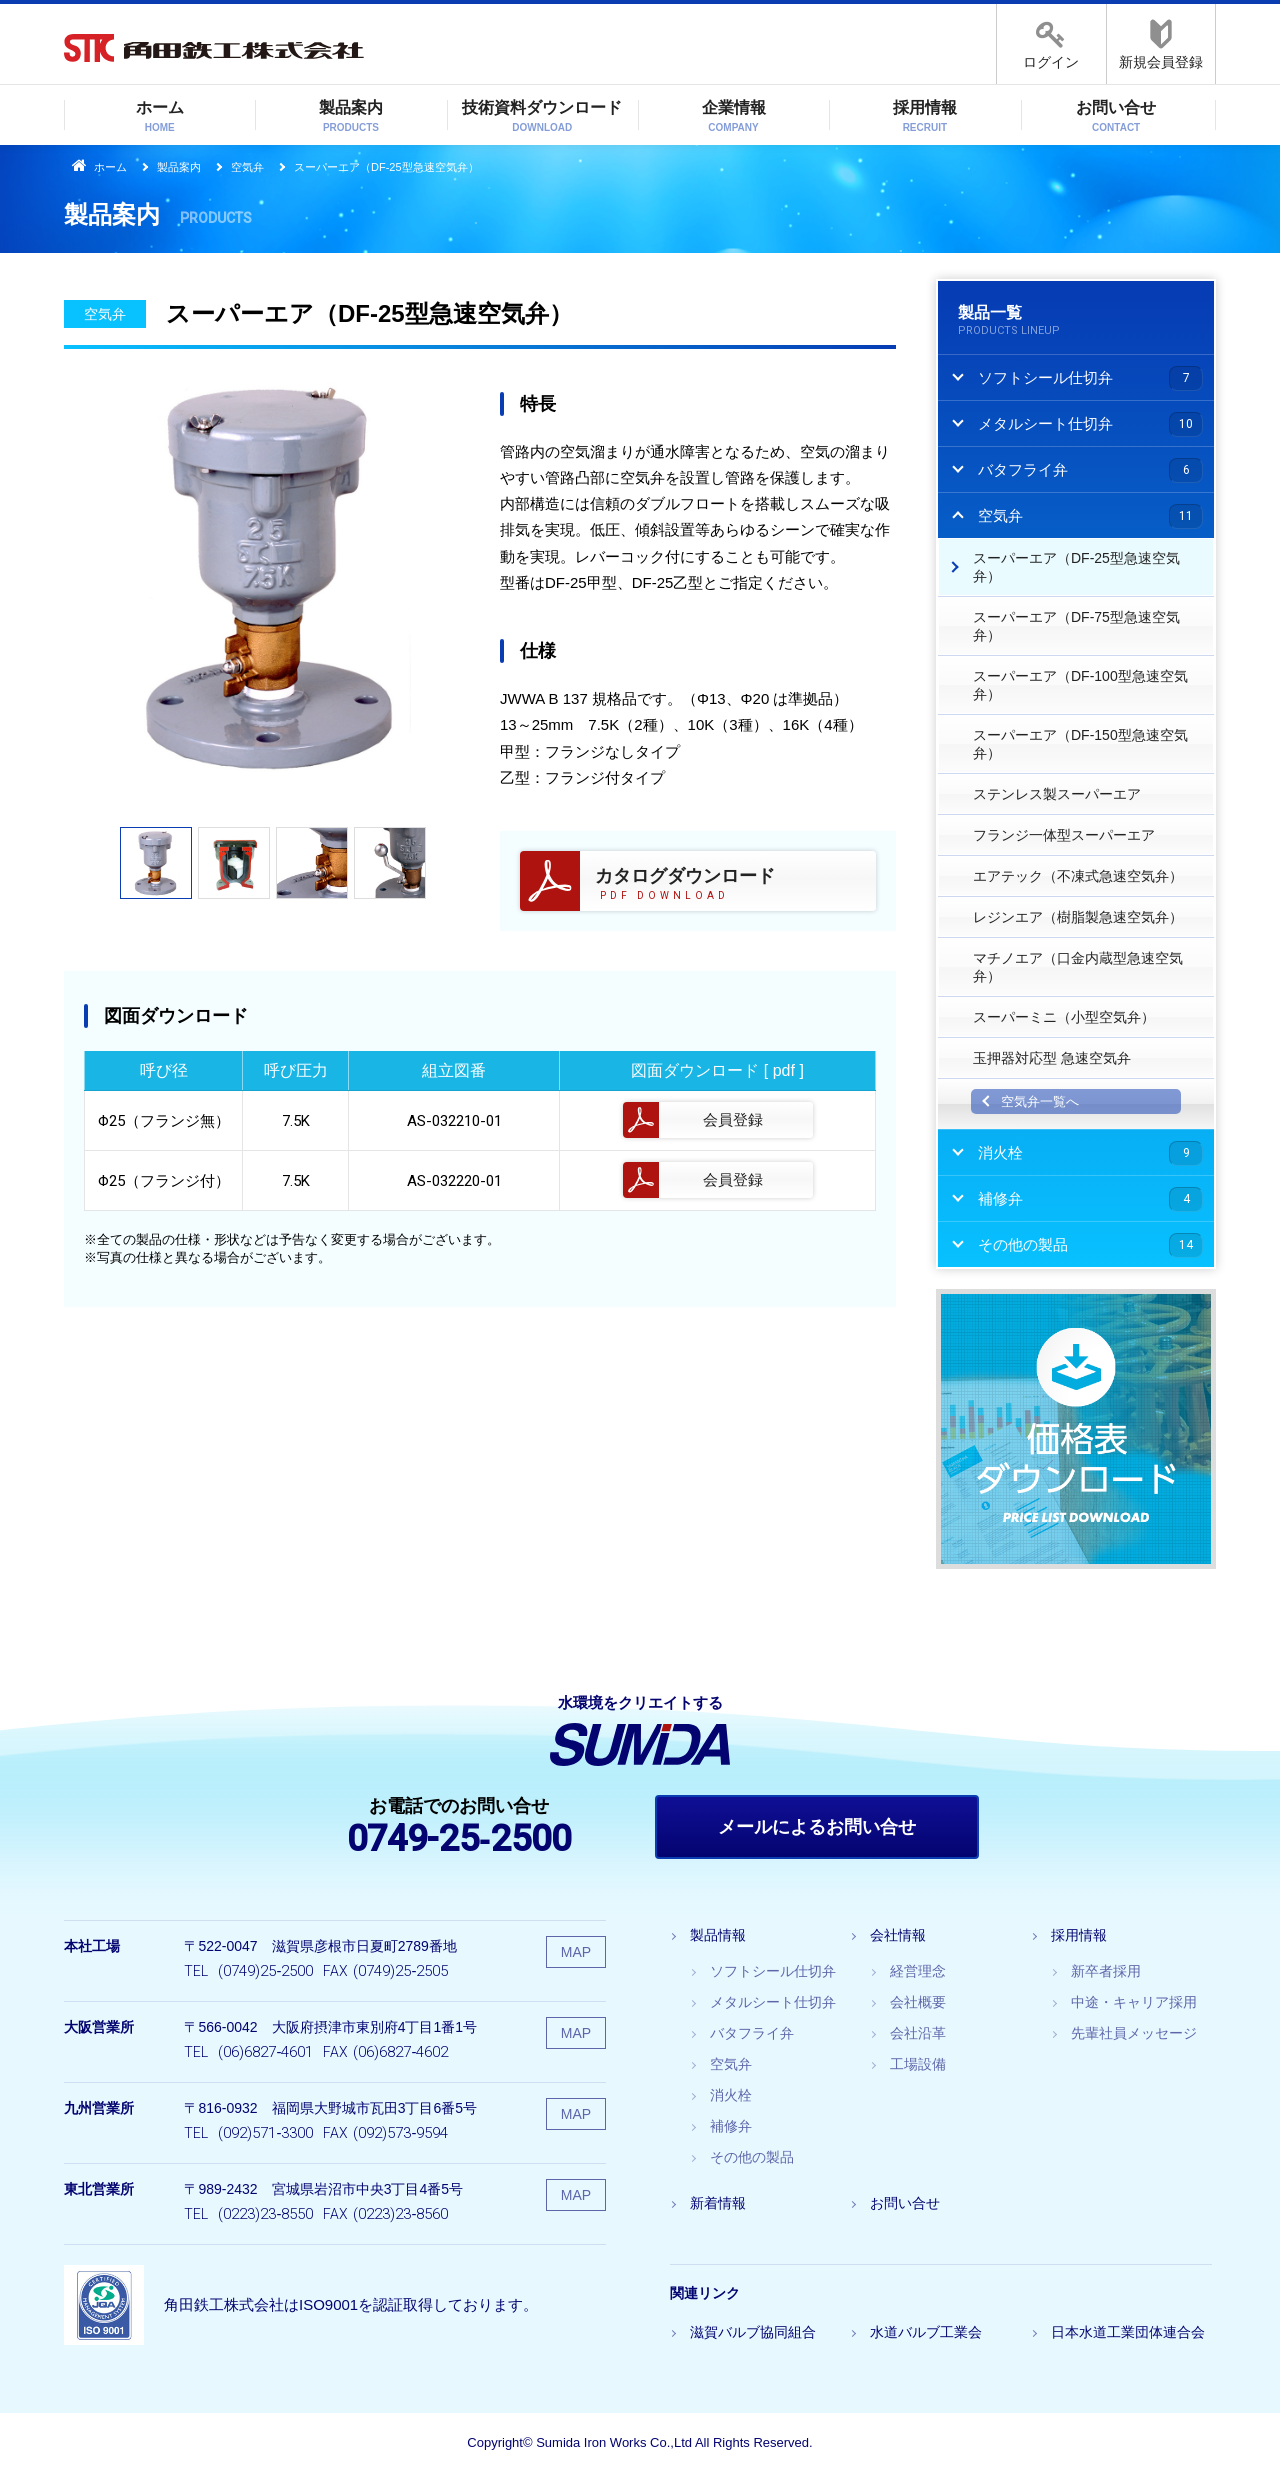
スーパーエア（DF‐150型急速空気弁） (1080, 744)
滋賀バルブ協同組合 (753, 2332)
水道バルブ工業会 (926, 2332)
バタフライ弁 (752, 2033)
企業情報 (734, 117)
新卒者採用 (1106, 1971)
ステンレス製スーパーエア (1057, 794)
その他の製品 (752, 2157)
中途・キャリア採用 (1134, 2002)
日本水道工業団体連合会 (1128, 2332)
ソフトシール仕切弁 (773, 1971)
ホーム (160, 117)
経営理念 (918, 1971)
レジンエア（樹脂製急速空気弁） (1078, 917)
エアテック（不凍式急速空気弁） (1078, 876)
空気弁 (247, 167)
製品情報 (718, 1935)
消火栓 (731, 2095)
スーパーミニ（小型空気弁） (1064, 1017)
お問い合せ (1116, 117)
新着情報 (718, 2203)
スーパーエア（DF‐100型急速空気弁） (1080, 685)
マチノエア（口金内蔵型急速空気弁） (1078, 967)
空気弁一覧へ (1040, 1101)
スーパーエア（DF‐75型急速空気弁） (1076, 626)
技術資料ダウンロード (542, 117)
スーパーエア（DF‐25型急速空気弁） (1076, 567)
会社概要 (918, 2002)
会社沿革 (918, 2033)
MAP (576, 1952)
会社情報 (898, 1935)
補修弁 (731, 2126)
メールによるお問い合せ (817, 1827)
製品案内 (351, 117)
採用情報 (925, 117)
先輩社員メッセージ (1134, 2033)
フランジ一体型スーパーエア (1064, 835)
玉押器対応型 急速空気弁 (1052, 1058)
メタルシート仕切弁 (773, 2002)
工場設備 (918, 2064)
